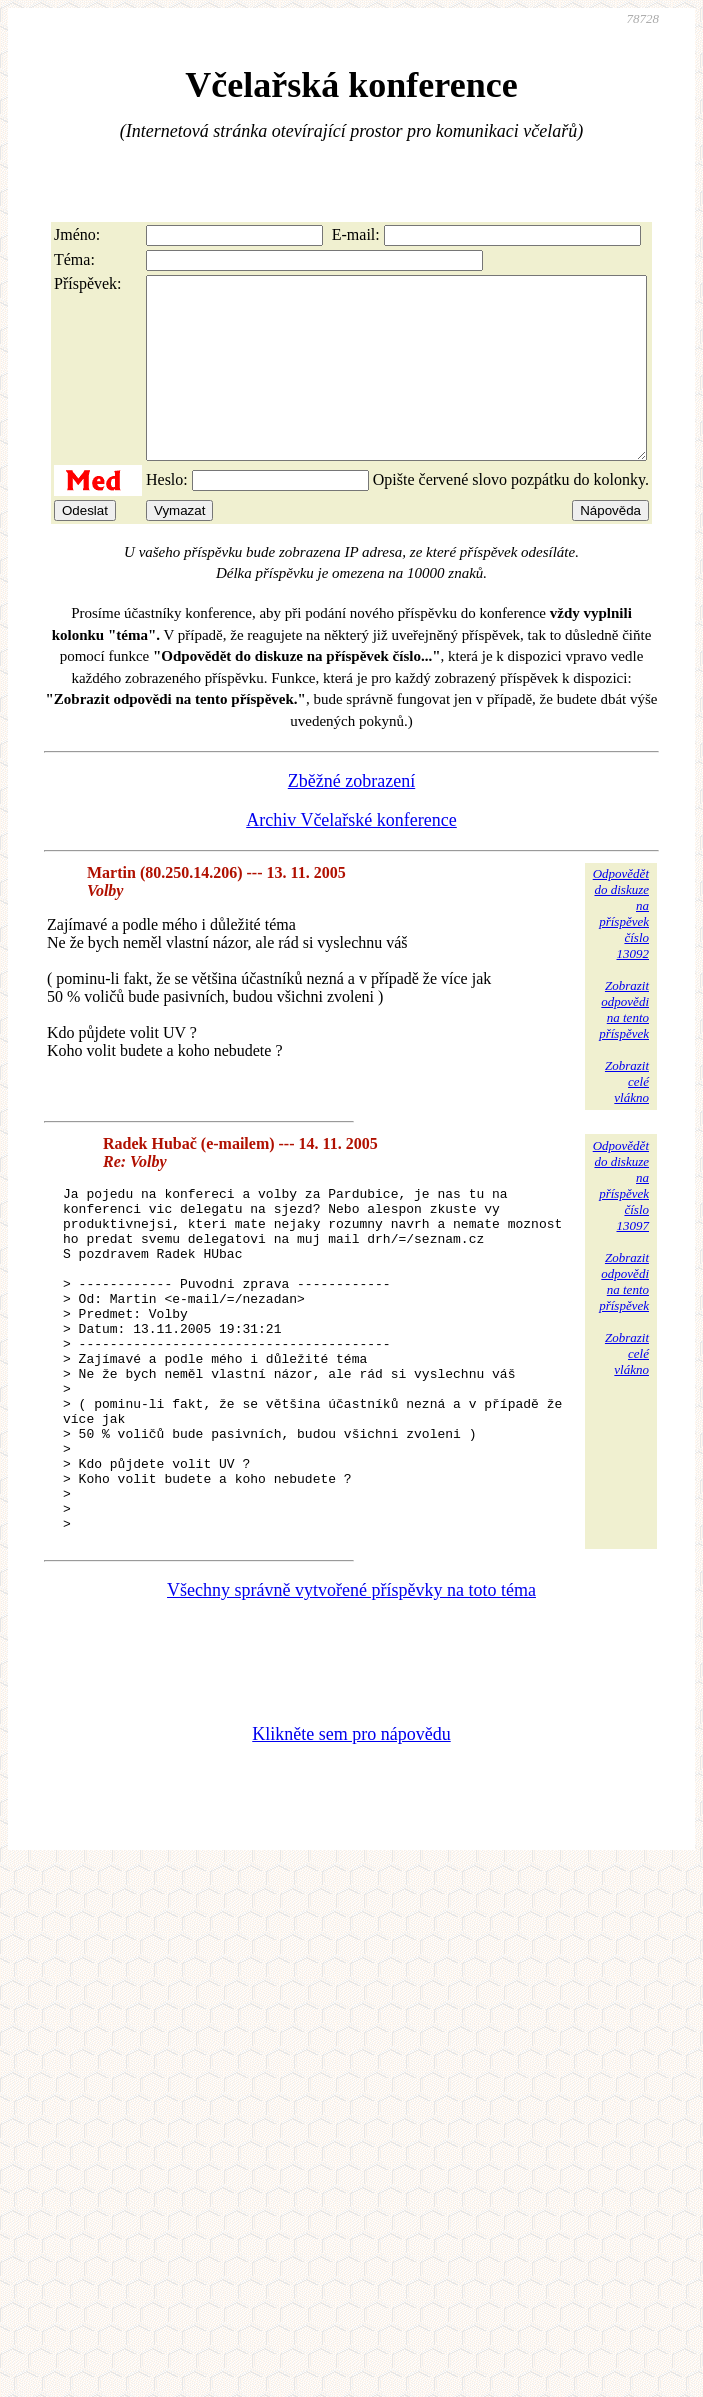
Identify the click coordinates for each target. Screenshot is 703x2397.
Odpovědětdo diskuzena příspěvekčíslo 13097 (621, 1221)
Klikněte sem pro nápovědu (351, 1839)
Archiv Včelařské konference (351, 856)
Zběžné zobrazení (351, 817)
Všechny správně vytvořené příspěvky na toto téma (351, 1695)
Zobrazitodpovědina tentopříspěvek (624, 1045)
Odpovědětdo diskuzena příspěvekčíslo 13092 (621, 949)
